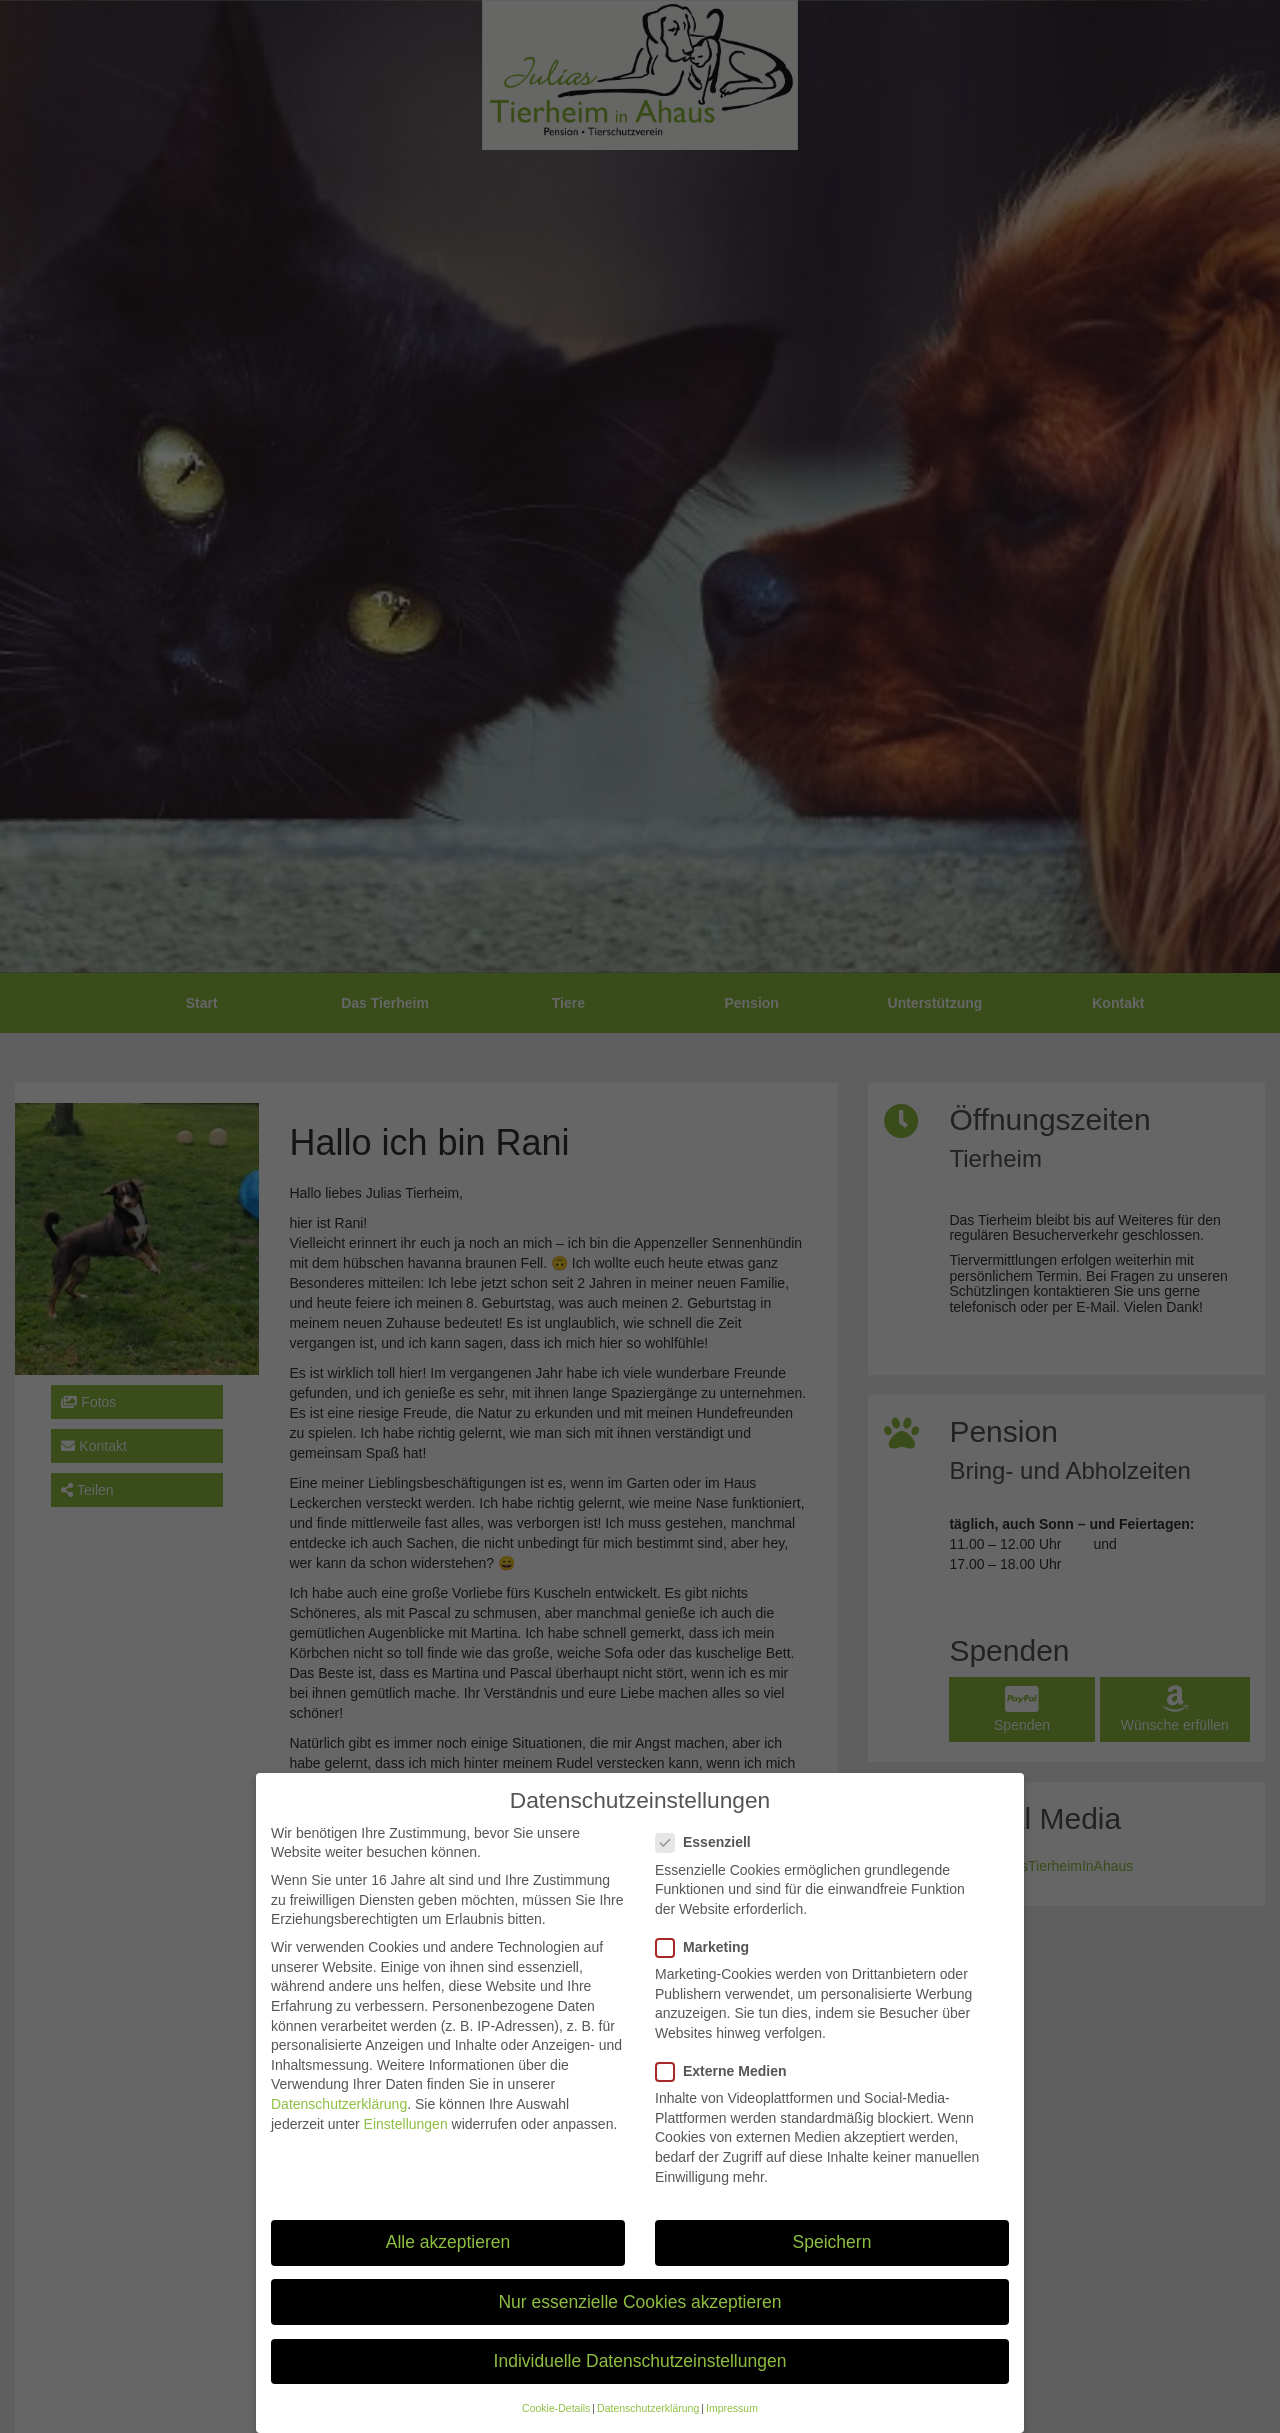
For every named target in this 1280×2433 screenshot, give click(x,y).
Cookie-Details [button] (556, 2424)
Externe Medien (727, 2087)
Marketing (708, 1963)
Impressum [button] (732, 2424)
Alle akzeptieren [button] (448, 2258)
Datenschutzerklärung (339, 2120)
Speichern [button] (832, 2258)
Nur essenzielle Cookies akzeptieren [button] (639, 2318)
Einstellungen (406, 2140)
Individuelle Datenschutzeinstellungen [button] (640, 2377)
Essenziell (709, 1858)
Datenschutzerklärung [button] (648, 2424)
